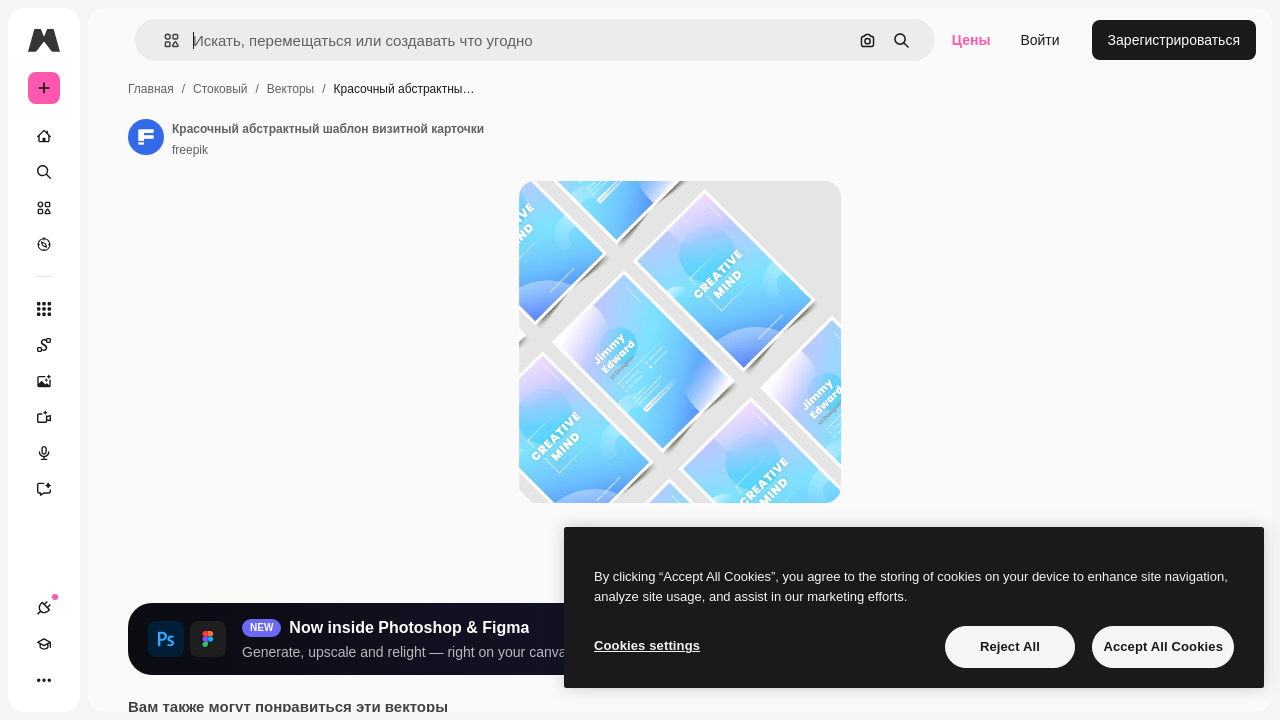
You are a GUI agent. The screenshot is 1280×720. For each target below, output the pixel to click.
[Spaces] (120, 345)
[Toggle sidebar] (196, 40)
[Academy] (80, 680)
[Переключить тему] (116, 680)
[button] (308, 40)
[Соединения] (44, 680)
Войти (1039, 40)
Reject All (1010, 646)
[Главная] (120, 136)
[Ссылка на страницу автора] (298, 137)
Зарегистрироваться (1174, 40)
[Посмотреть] (120, 244)
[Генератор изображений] (120, 381)
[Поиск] (120, 172)
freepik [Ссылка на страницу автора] (342, 150)
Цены (971, 40)
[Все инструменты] (120, 309)
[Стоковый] (120, 208)
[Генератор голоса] (120, 453)
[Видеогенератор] (120, 417)
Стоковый (372, 89)
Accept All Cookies (1163, 646)
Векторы (442, 89)
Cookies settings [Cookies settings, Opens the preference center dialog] (647, 645)
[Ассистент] (120, 489)
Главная (303, 89)
